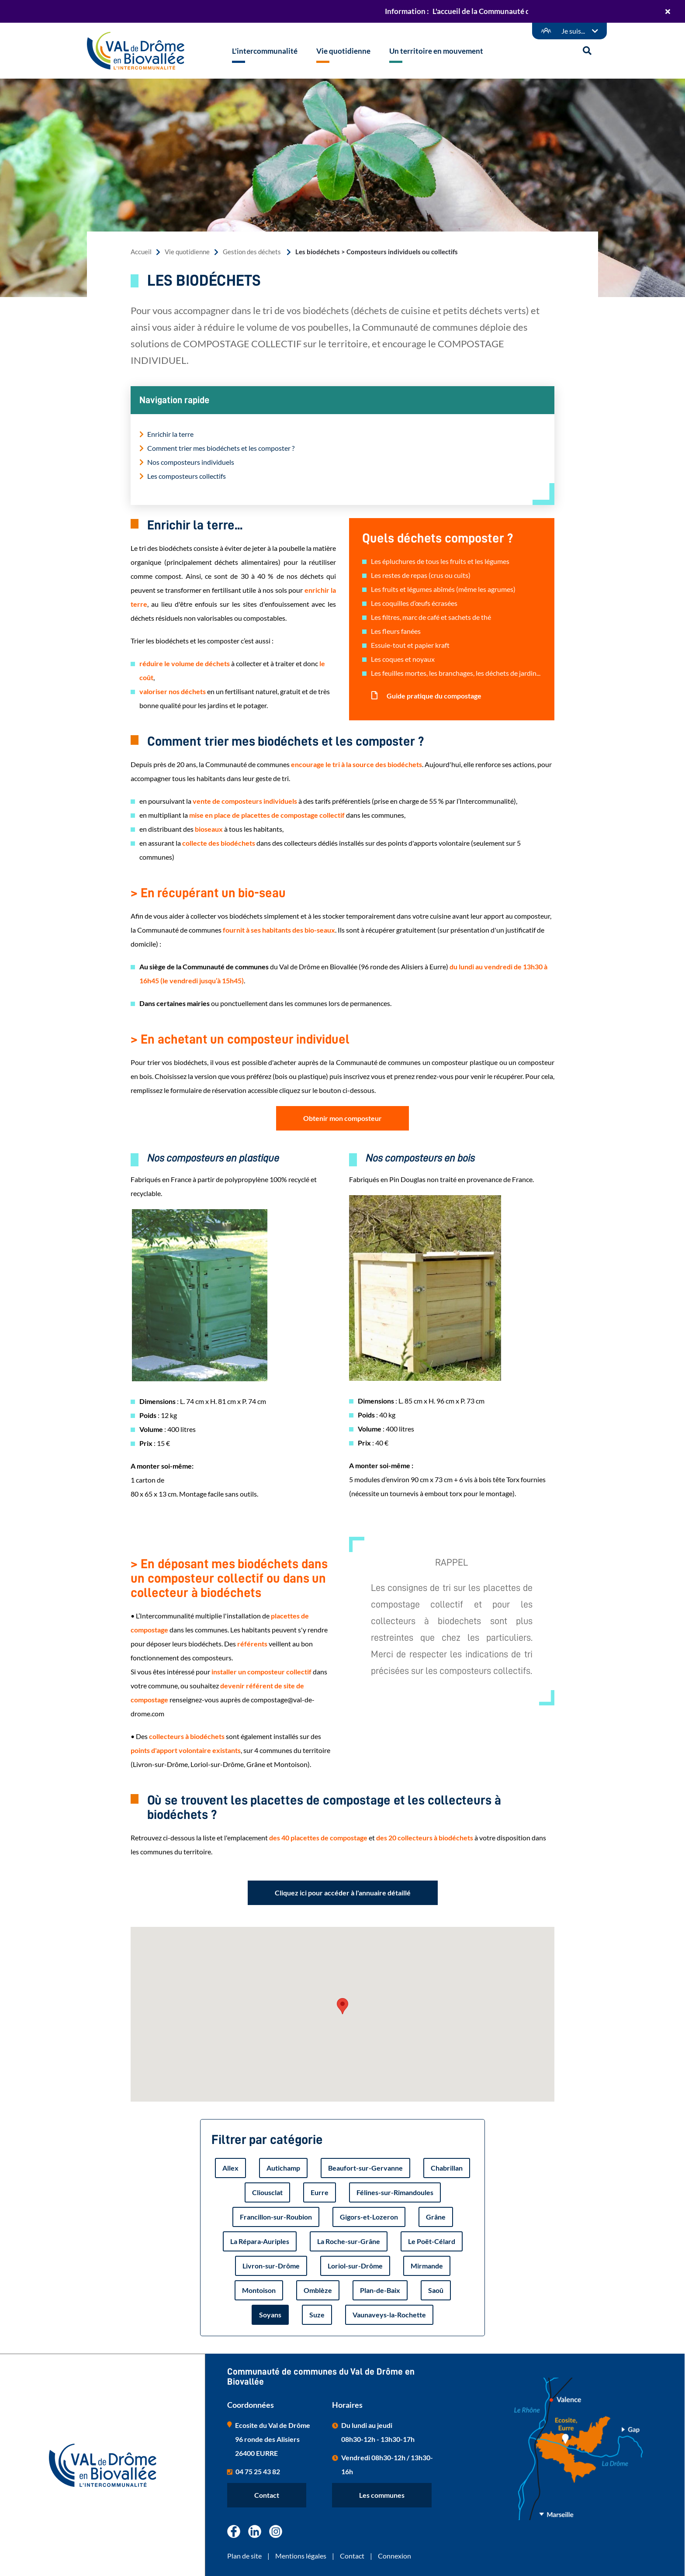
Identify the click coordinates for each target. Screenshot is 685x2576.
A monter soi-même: (162, 1466)
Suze (317, 2314)
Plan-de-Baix (380, 2290)
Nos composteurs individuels (190, 462)
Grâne (436, 2217)
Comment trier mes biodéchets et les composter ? (220, 448)
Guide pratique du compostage (433, 696)
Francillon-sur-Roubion (276, 2217)
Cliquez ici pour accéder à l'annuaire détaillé (343, 1892)
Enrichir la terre (170, 434)
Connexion (394, 2556)
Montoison (259, 2290)
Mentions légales (300, 2556)
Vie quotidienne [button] (343, 50)
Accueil (141, 252)
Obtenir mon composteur (342, 1118)
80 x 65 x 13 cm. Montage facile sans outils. (194, 1494)
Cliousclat (267, 2192)
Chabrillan (447, 2168)
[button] (342, 2006)
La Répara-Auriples (259, 2241)
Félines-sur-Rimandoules (394, 2192)
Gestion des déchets (252, 252)
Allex (230, 2168)
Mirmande (427, 2265)
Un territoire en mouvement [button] (436, 50)
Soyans (270, 2314)
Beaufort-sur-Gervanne (365, 2168)
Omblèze (318, 2290)
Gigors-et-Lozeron (369, 2217)
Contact (266, 2495)
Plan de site (244, 2556)
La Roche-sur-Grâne (348, 2241)
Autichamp (283, 2168)
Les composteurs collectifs (186, 476)
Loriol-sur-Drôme (355, 2265)
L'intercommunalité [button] (265, 50)
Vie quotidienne (187, 252)
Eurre (320, 2192)
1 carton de (147, 1480)
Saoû (435, 2290)
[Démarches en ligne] (569, 31)
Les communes (382, 2495)
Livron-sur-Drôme (271, 2265)
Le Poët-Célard (431, 2241)
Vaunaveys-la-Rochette (389, 2314)
